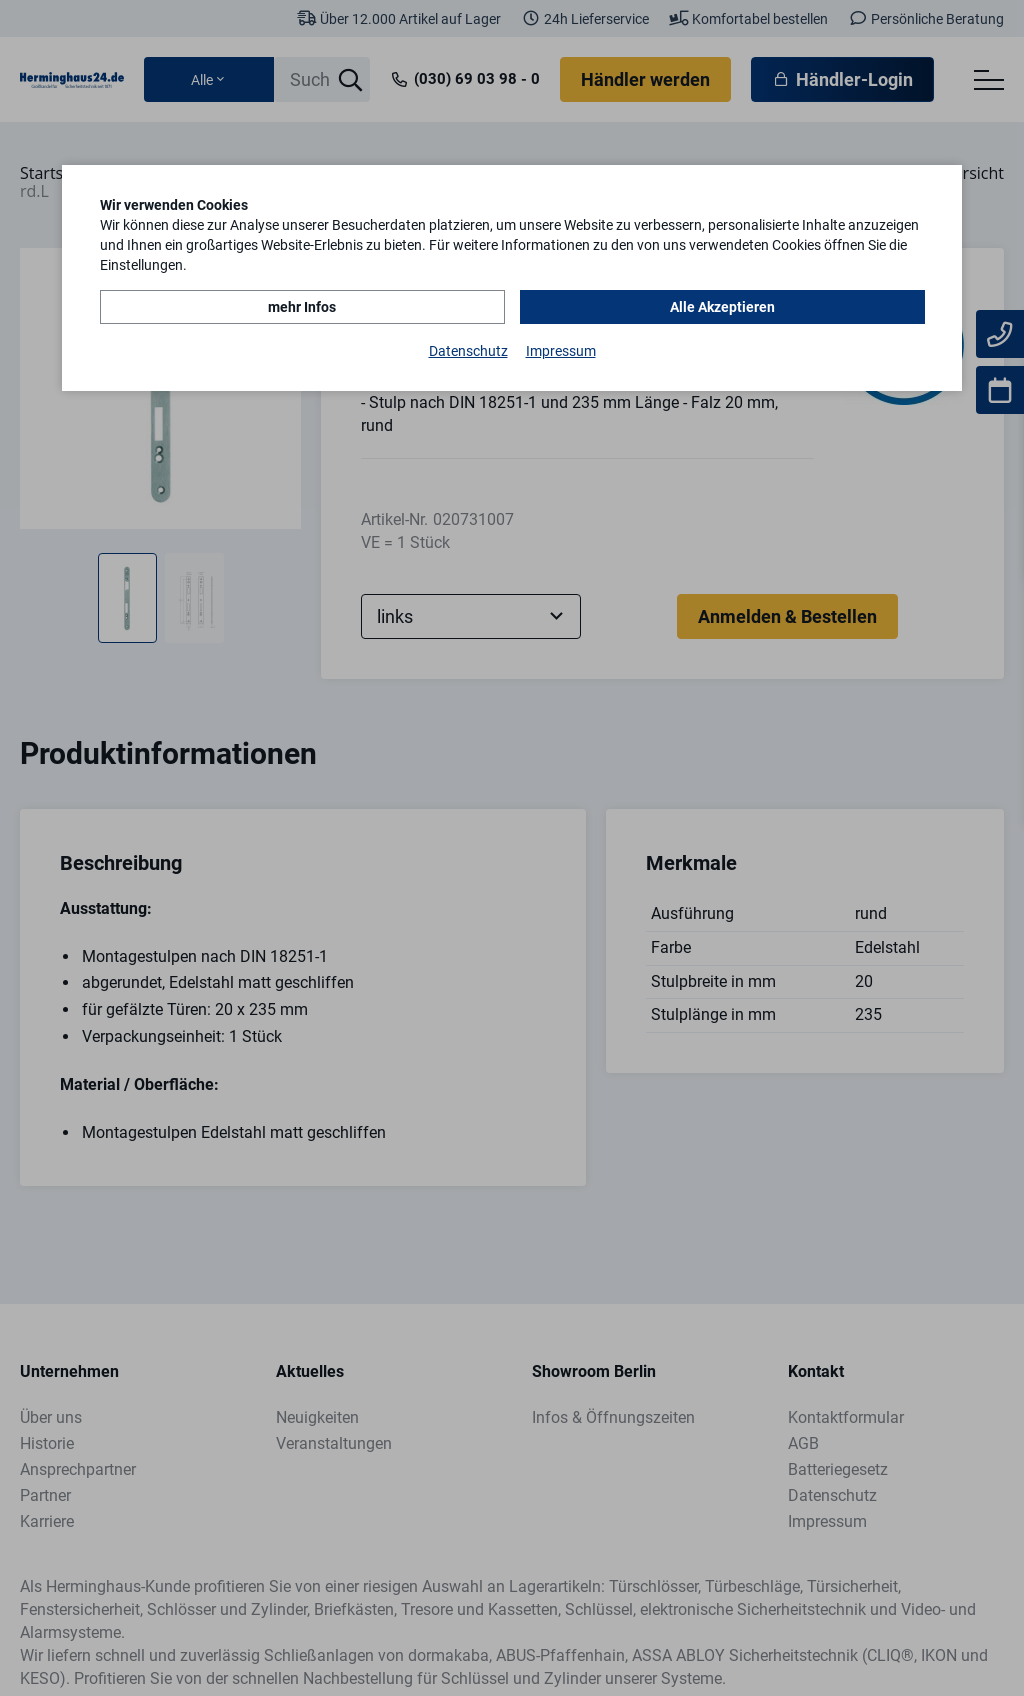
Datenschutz (468, 351)
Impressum (561, 351)
